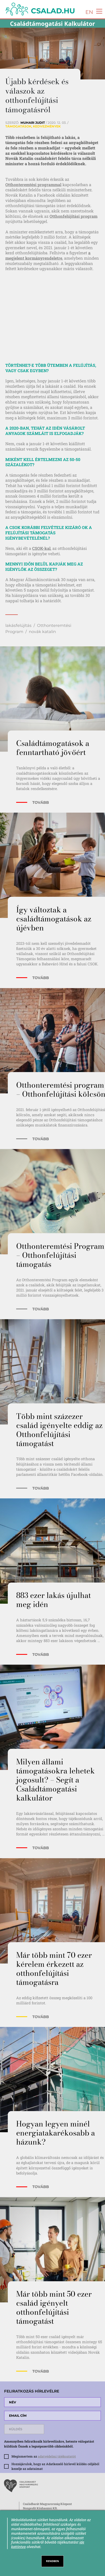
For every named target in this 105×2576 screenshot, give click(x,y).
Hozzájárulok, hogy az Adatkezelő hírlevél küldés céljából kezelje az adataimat (55, 2466)
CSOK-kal (41, 548)
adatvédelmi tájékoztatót (57, 2456)
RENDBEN (52, 2561)
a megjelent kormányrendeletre (47, 255)
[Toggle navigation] (98, 11)
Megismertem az (43, 2456)
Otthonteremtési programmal (33, 184)
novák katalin (42, 631)
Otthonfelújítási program (73, 216)
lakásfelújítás (18, 625)
